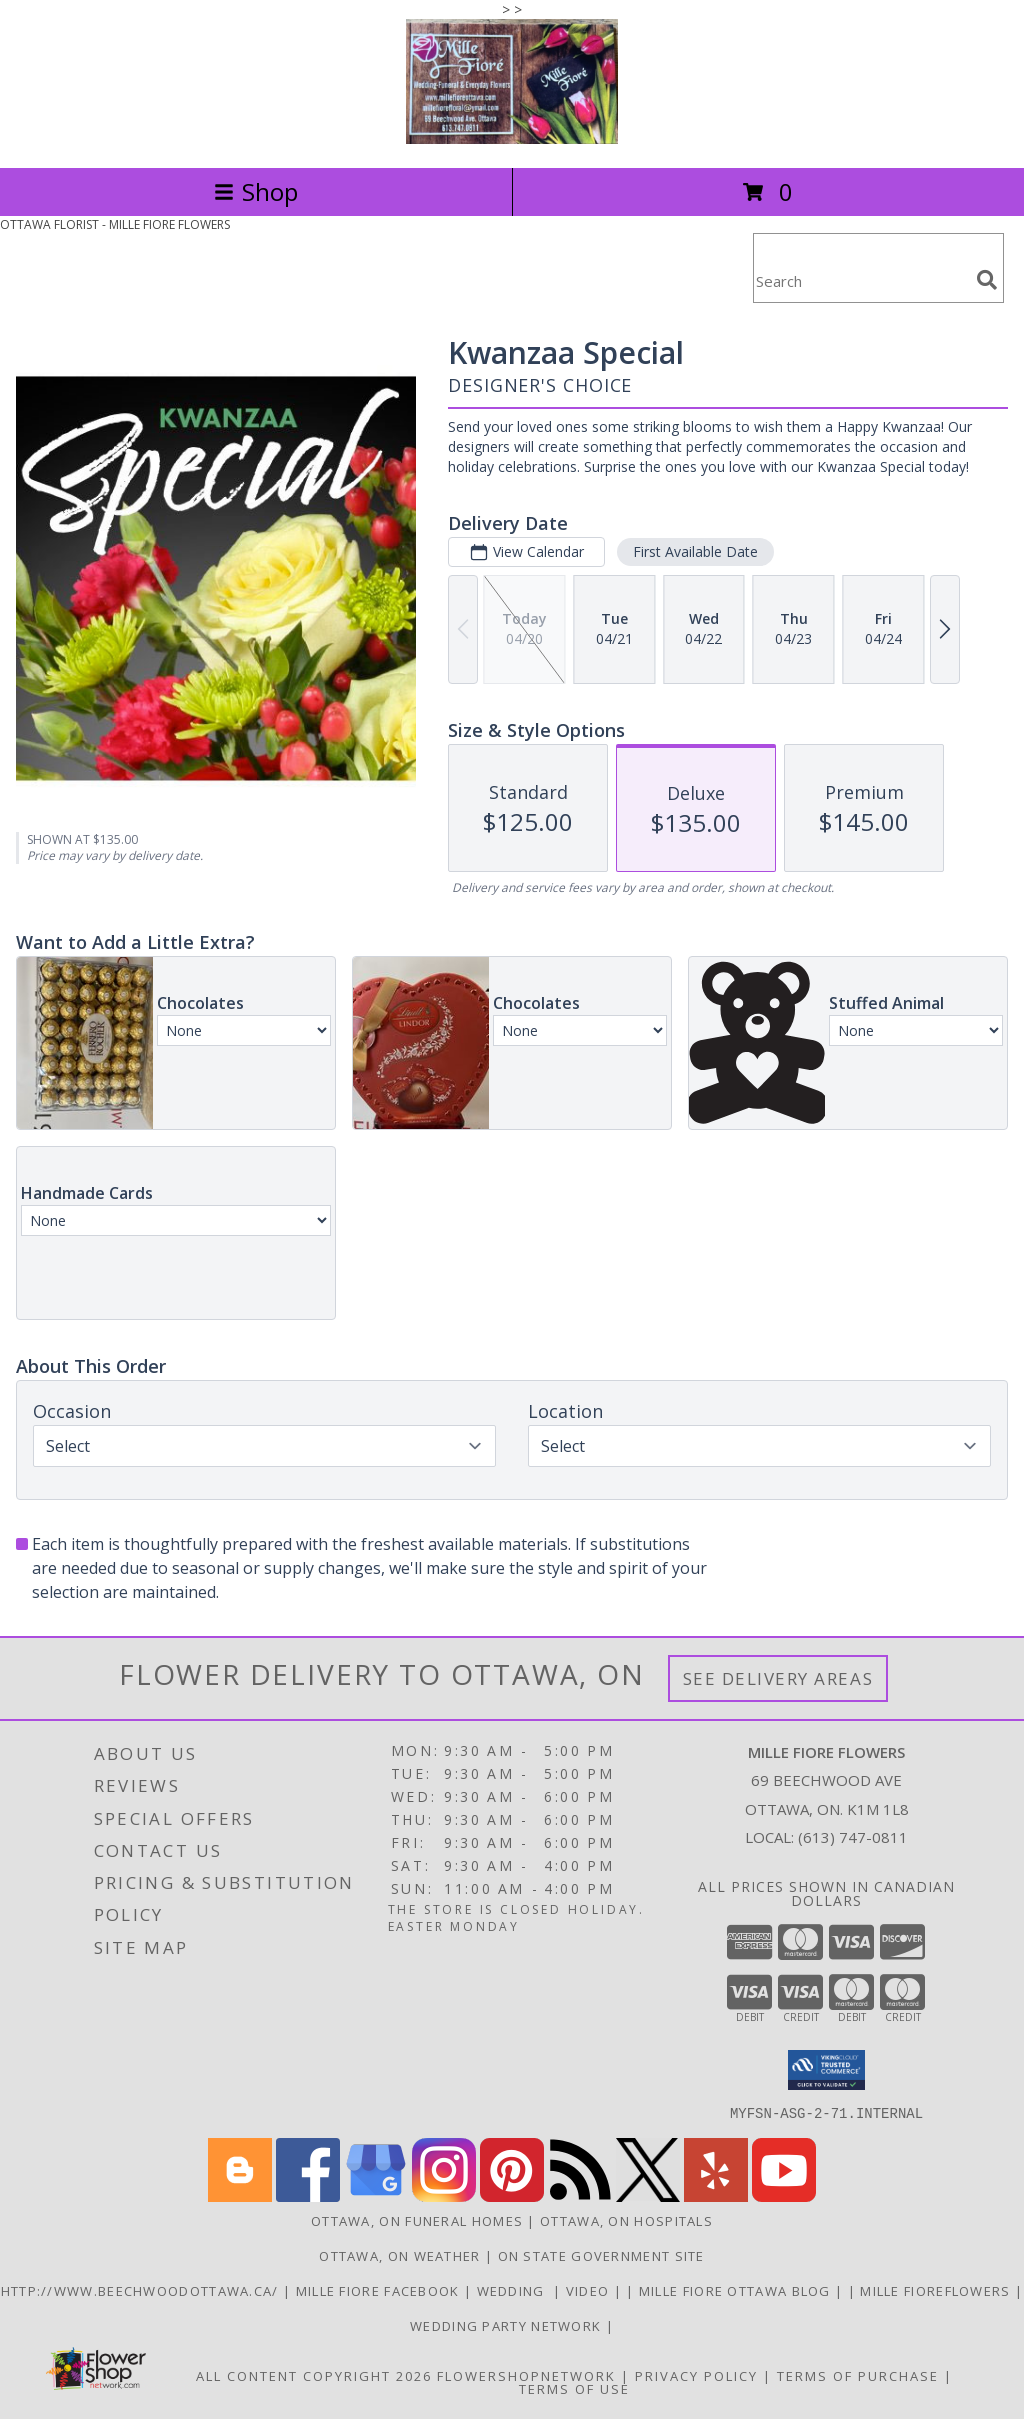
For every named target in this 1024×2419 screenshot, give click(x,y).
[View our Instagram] (444, 2195)
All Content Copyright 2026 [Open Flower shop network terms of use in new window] (314, 2375)
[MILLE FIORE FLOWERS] (511, 138)
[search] (987, 280)
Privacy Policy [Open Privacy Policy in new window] (696, 2375)
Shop (256, 191)
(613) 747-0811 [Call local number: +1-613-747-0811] (853, 1837)
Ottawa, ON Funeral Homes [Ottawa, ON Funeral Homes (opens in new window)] (417, 2220)
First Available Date (695, 551)
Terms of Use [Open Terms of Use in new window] (574, 2388)
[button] (826, 2070)
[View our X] (648, 2195)
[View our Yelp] (716, 2195)
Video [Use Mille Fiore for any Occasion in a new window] (590, 2290)
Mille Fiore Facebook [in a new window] (380, 2290)
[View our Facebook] (308, 2195)
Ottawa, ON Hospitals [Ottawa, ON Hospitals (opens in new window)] (626, 2220)
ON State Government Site (601, 2255)
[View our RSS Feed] (580, 2195)
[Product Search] (861, 280)
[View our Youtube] (784, 2195)
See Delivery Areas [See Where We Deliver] (778, 1678)
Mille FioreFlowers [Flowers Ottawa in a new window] (937, 2290)
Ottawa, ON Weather (399, 2255)
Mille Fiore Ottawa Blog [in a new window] (737, 2290)
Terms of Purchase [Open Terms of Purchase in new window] (858, 2375)
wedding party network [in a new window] (508, 2325)
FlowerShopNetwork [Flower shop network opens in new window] (526, 2375)
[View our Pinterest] (512, 2195)
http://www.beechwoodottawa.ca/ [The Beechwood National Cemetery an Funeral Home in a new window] (142, 2290)
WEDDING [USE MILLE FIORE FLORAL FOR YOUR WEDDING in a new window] (515, 2290)
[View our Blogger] (240, 2195)
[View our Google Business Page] (376, 2195)
